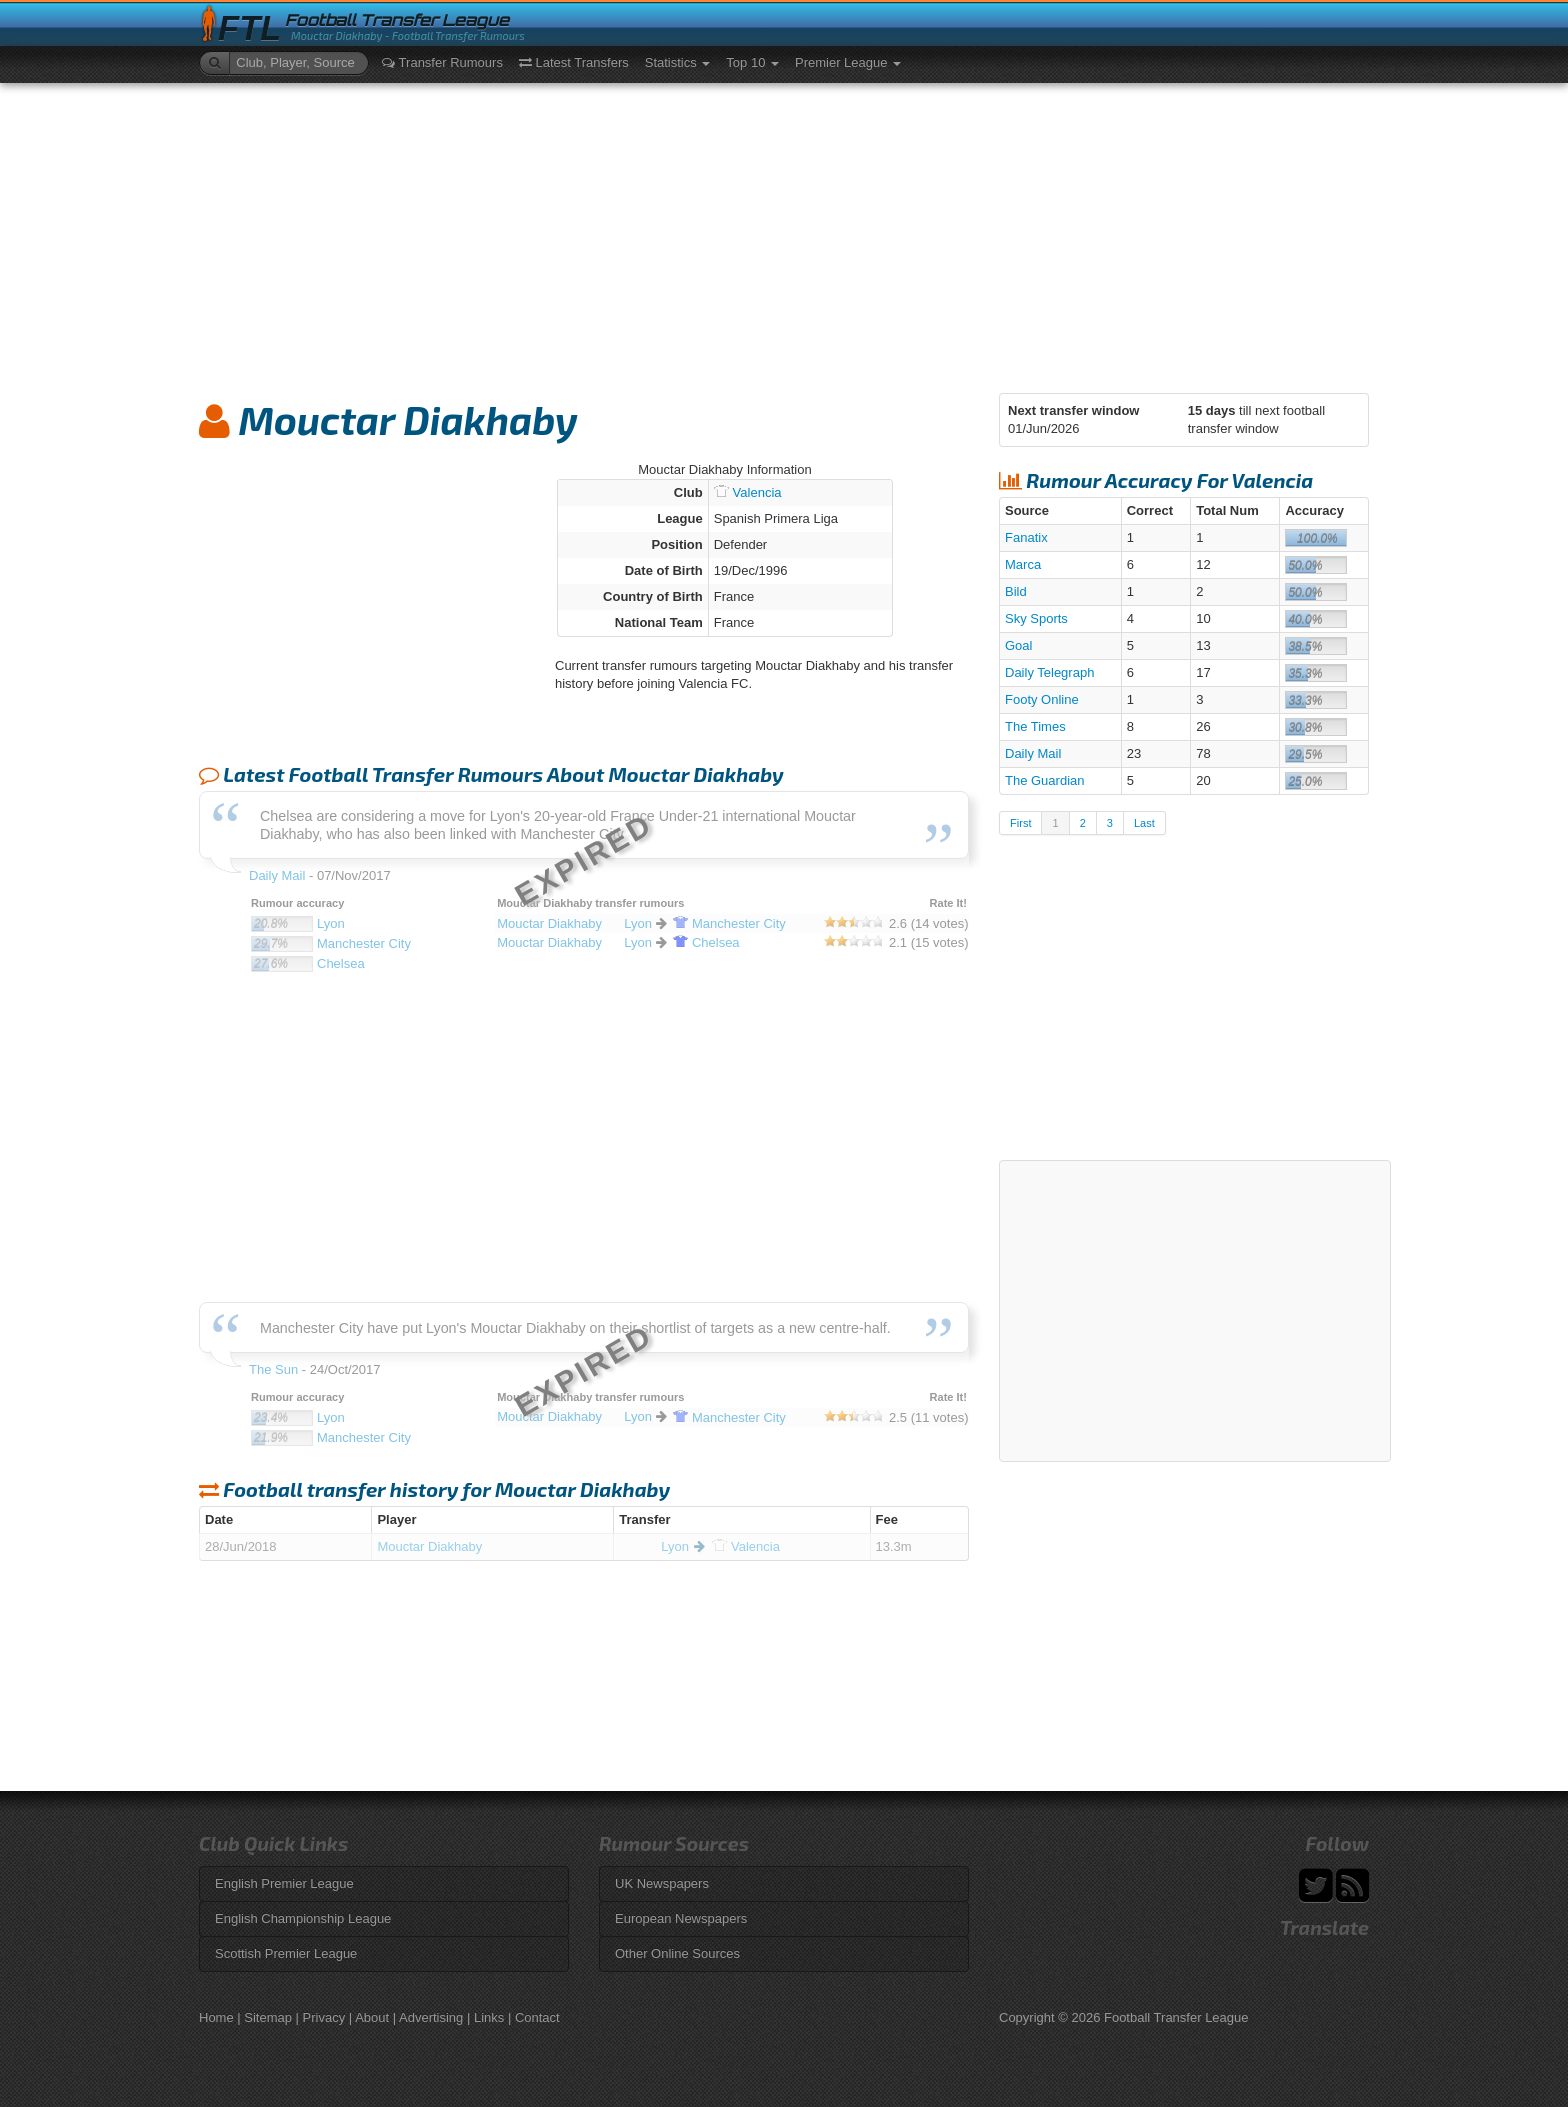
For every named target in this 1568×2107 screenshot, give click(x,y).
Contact (537, 2017)
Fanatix (1026, 537)
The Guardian (1045, 780)
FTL (249, 28)
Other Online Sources (677, 1953)
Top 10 (752, 62)
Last (1144, 823)
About (372, 2017)
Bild (1016, 591)
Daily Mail (1033, 753)
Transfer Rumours (442, 62)
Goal (1018, 645)
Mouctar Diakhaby (429, 1546)
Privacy (324, 2017)
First (1020, 823)
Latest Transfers (574, 62)
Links (489, 2017)
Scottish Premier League (286, 1953)
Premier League (848, 62)
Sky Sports (1036, 618)
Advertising (431, 2017)
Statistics (678, 62)
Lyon (675, 1546)
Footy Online (1042, 699)
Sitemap (268, 2017)
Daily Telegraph (1049, 672)
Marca (1023, 564)
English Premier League (284, 1883)
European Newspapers (681, 1918)
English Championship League (303, 1918)
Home (216, 2017)
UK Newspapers (662, 1883)
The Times (1035, 726)
